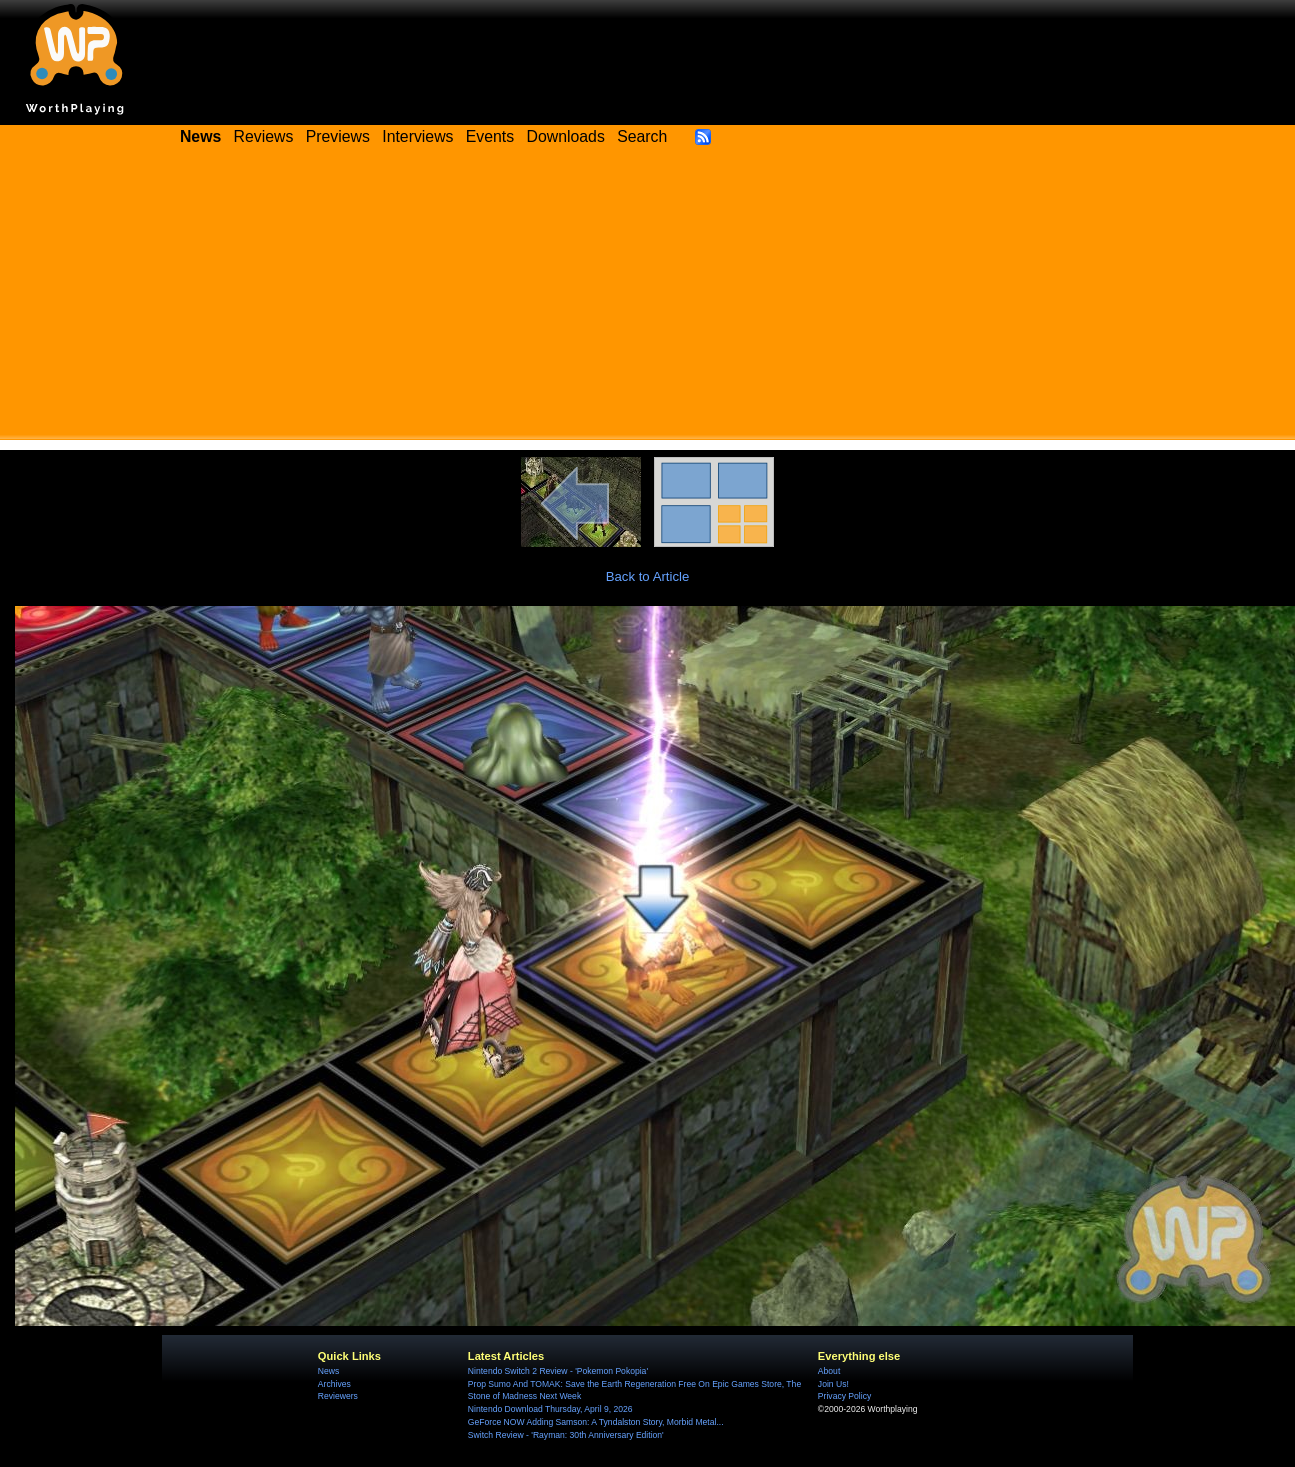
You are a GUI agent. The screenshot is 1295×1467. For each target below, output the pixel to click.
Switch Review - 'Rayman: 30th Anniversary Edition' (566, 1435)
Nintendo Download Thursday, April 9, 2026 (550, 1409)
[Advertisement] (648, 300)
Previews (338, 136)
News (328, 1371)
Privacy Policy (844, 1396)
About (829, 1371)
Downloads (566, 136)
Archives (334, 1384)
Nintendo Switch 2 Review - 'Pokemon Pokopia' (558, 1371)
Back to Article (648, 576)
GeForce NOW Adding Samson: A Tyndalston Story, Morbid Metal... (596, 1422)
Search (642, 136)
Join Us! (833, 1384)
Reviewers (338, 1396)
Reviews (264, 136)
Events (490, 136)
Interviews (417, 136)
